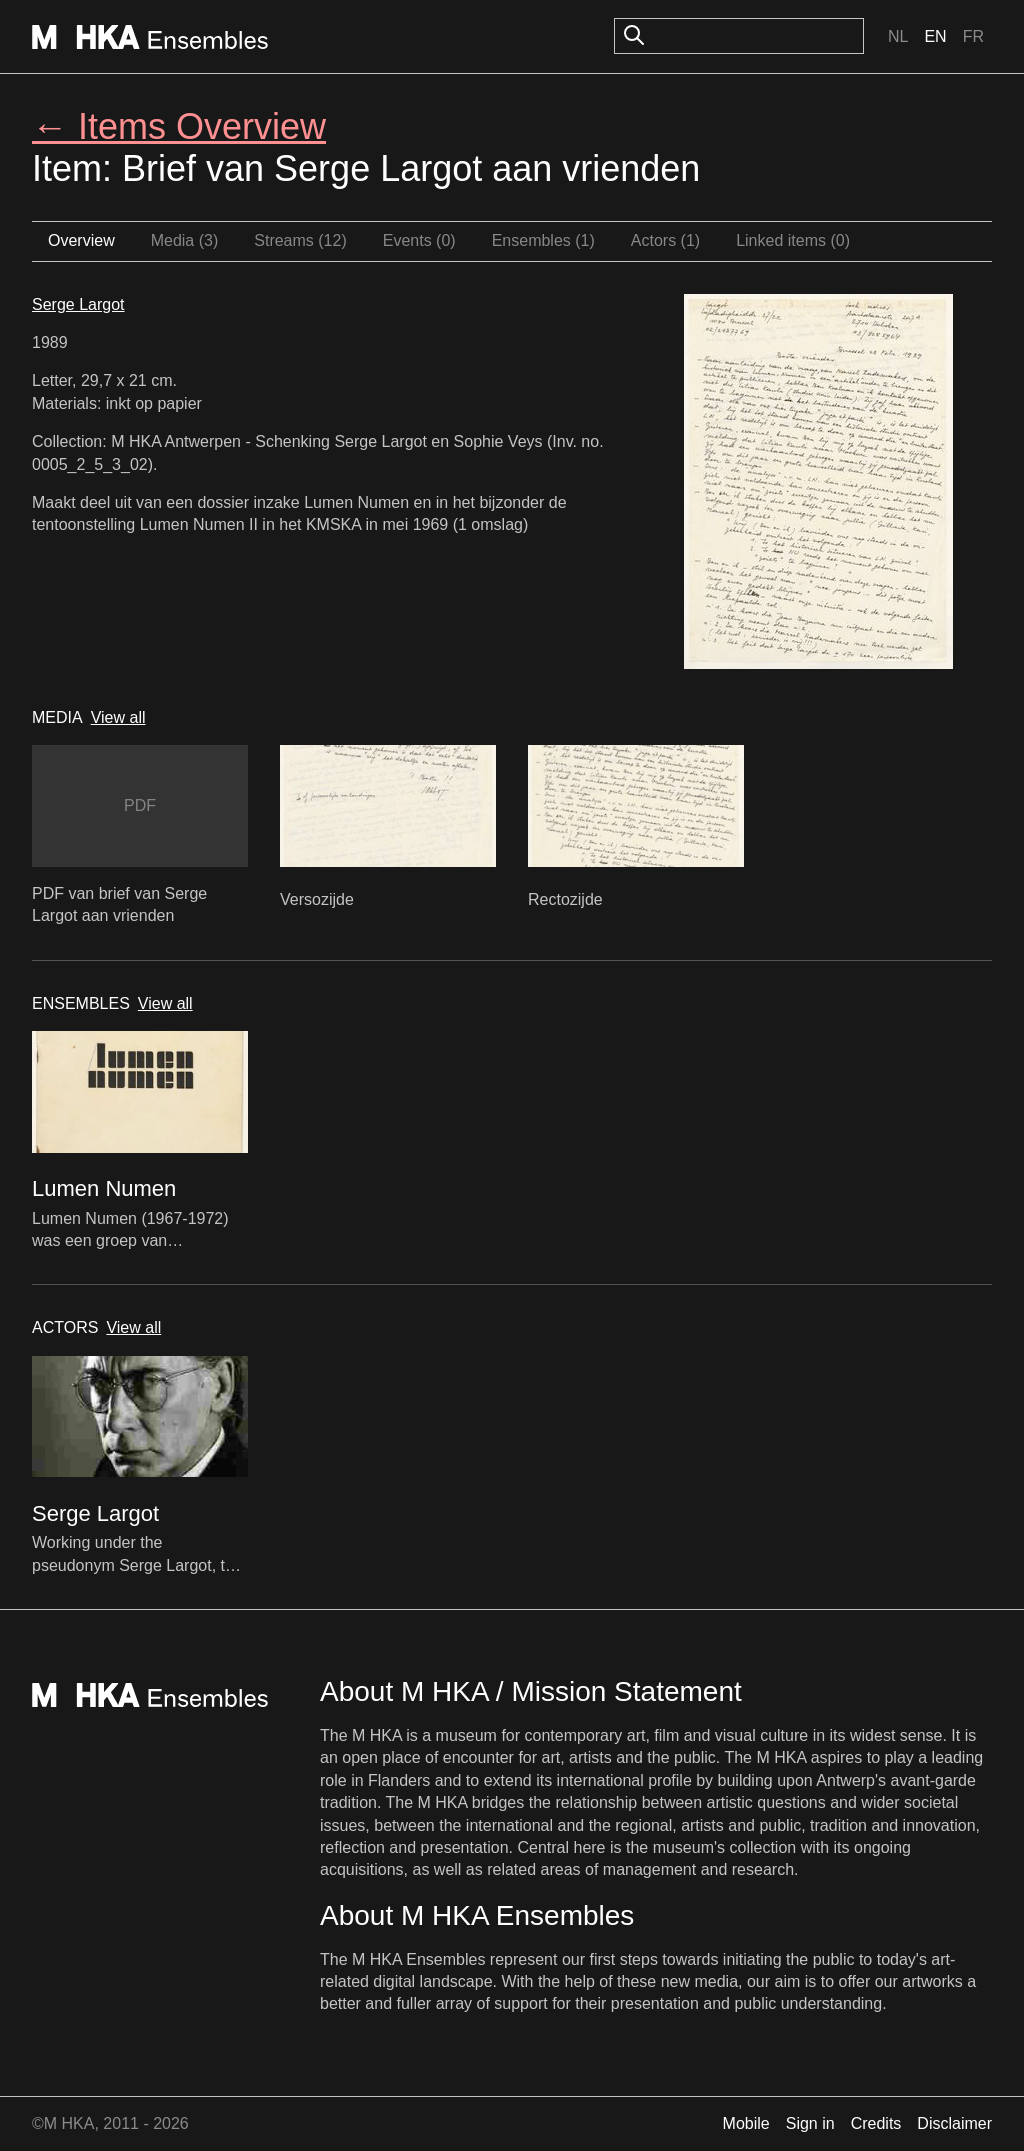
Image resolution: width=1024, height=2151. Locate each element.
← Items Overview (179, 126)
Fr (973, 36)
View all (118, 717)
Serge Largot (78, 304)
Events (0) (419, 240)
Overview (81, 240)
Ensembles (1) (543, 240)
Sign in (810, 2123)
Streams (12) (300, 240)
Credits (876, 2123)
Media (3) (185, 240)
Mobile (746, 2123)
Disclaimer (954, 2123)
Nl (898, 36)
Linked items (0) (793, 240)
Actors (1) (665, 240)
